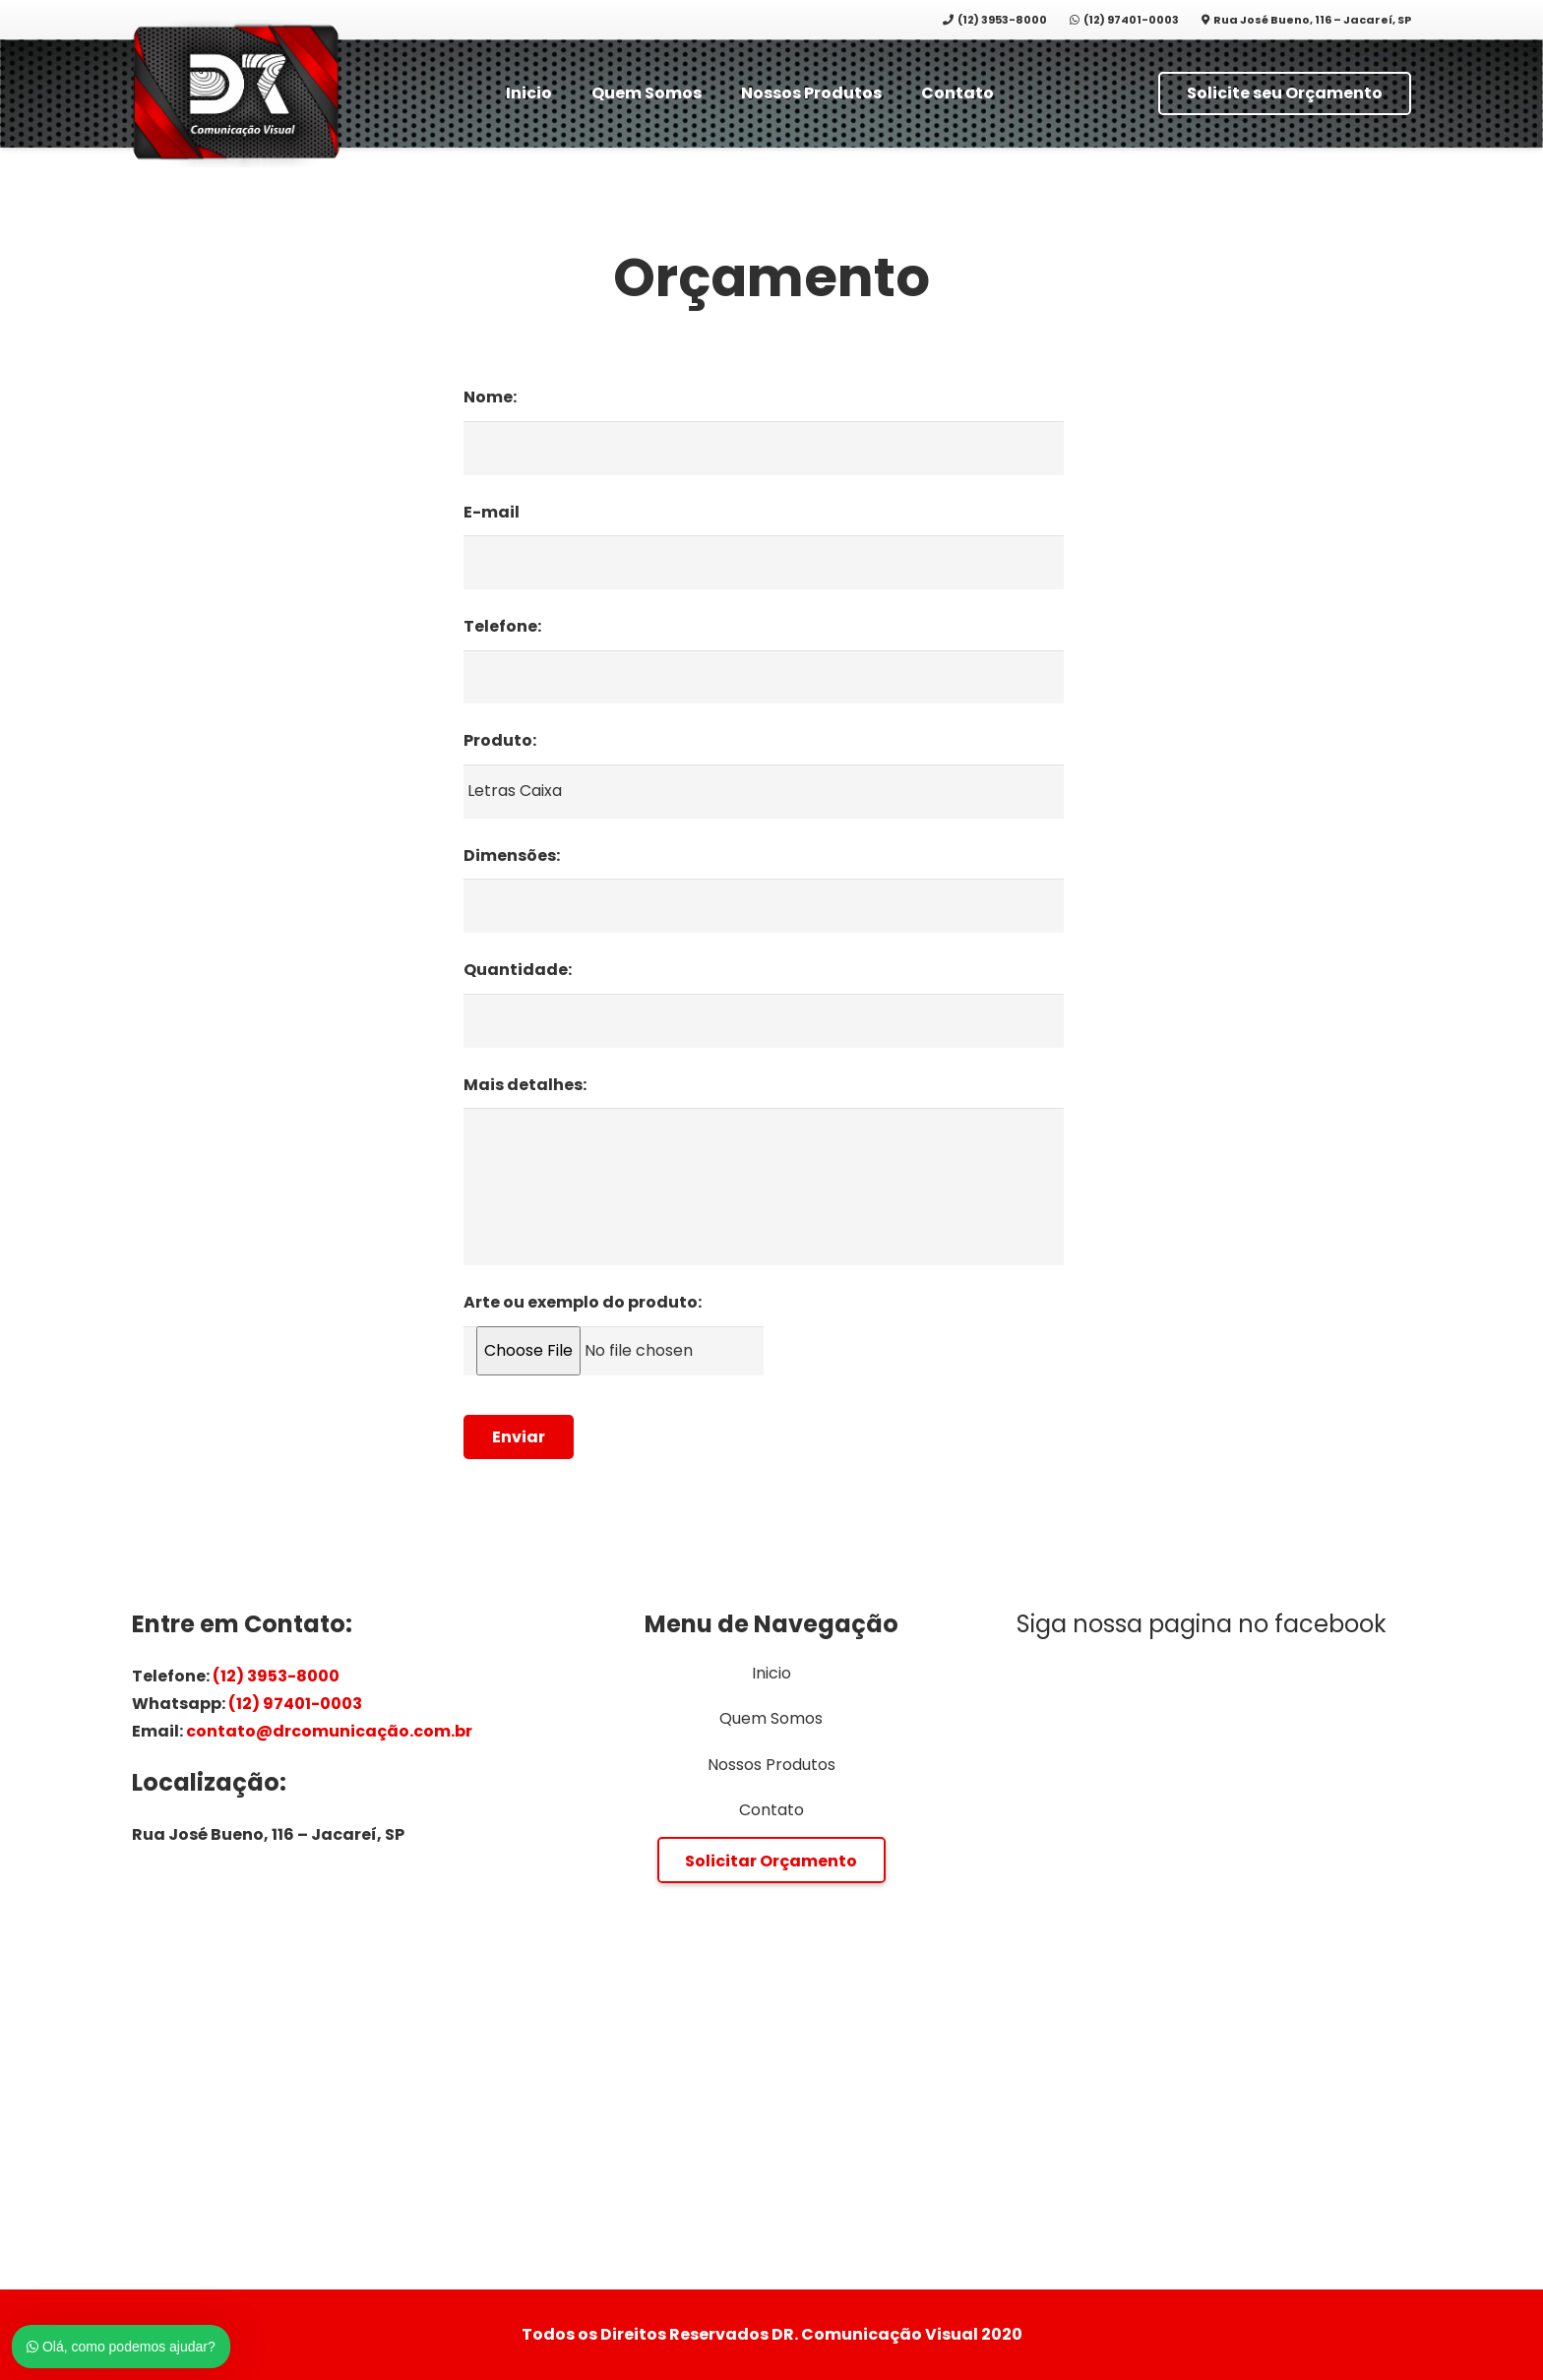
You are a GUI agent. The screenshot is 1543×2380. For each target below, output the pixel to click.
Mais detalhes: (524, 1085)
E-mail (491, 513)
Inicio (771, 1673)
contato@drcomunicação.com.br (329, 1731)
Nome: (490, 398)
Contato (771, 1810)
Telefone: (502, 627)
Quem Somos (771, 1718)
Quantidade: (517, 970)
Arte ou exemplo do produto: (582, 1303)
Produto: (499, 741)
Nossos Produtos (771, 1764)
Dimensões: (511, 856)
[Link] (236, 93)
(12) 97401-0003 (295, 1703)
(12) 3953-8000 (276, 1676)
